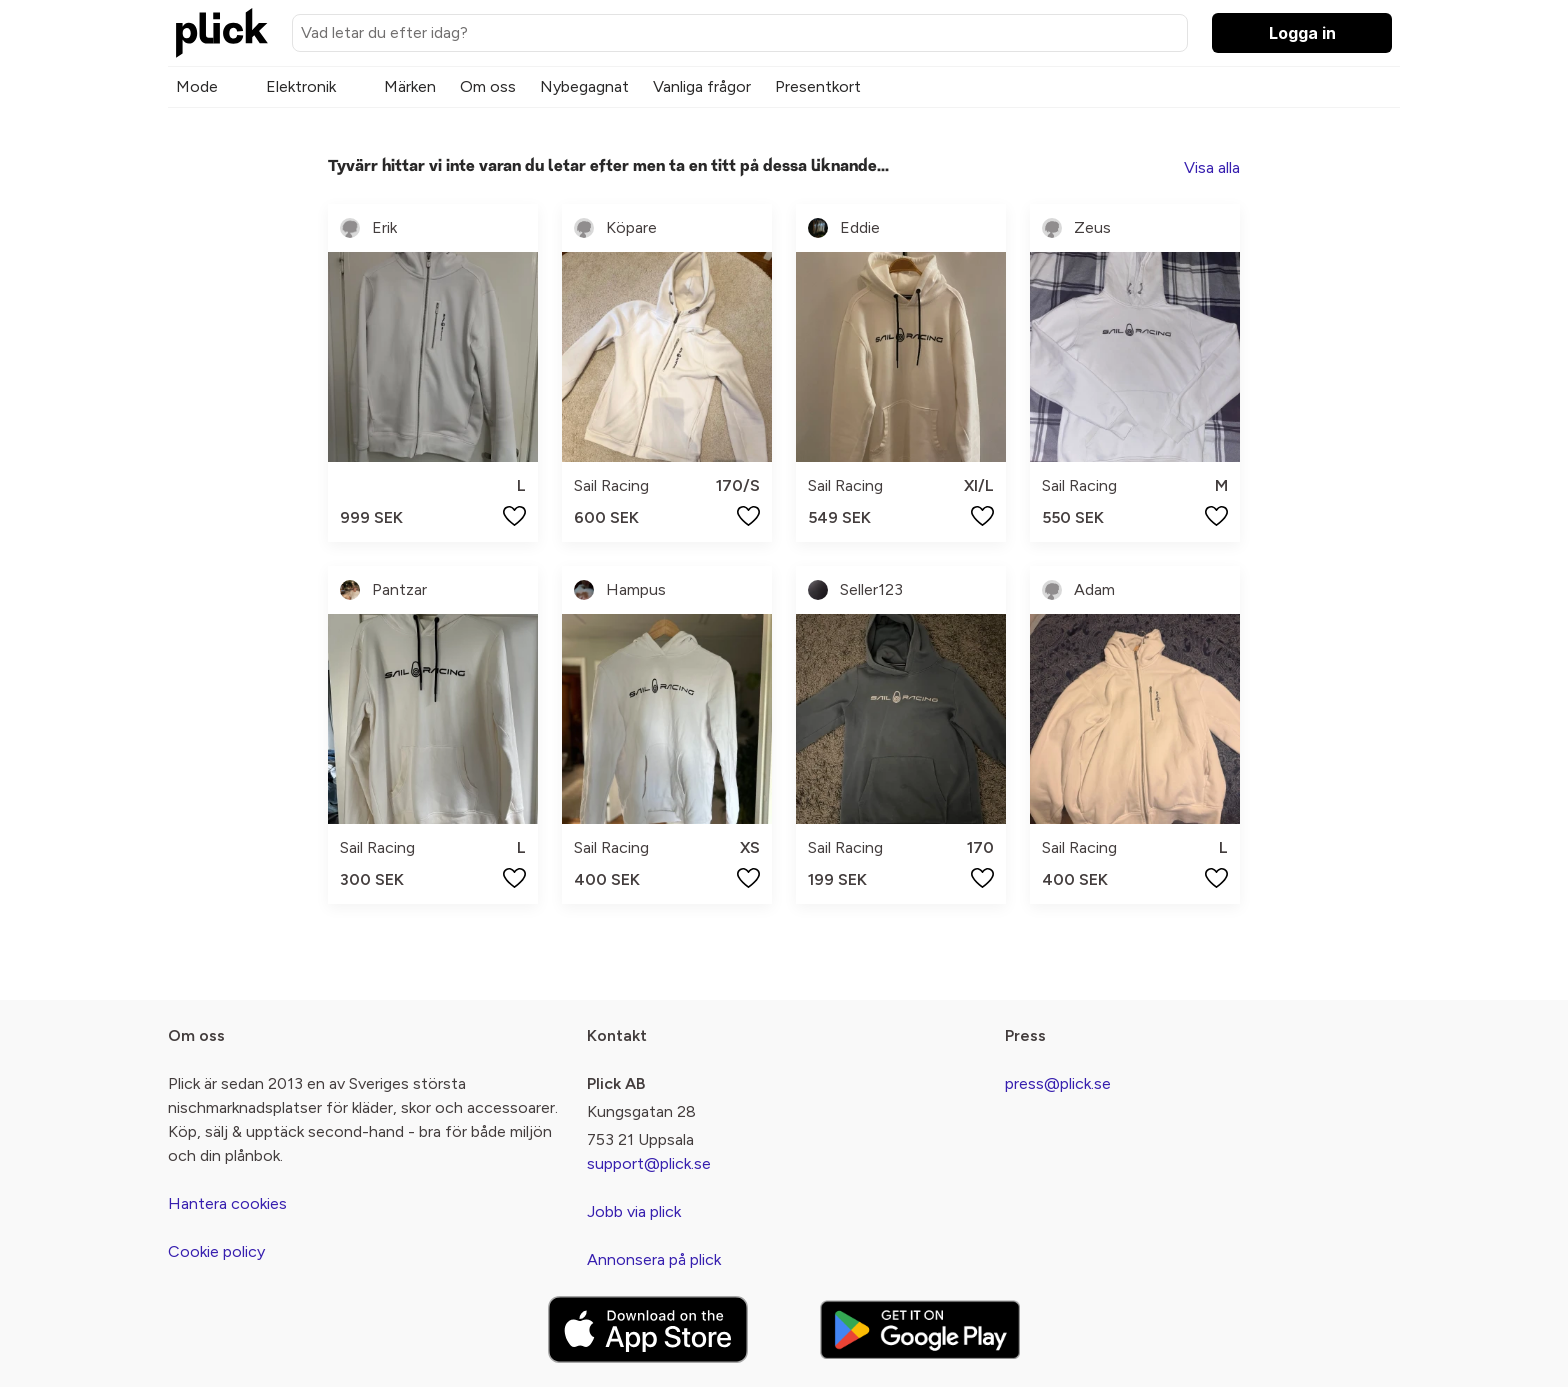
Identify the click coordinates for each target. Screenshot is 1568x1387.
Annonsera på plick (654, 1259)
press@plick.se (1058, 1083)
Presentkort (818, 86)
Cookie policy (216, 1251)
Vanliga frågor (702, 86)
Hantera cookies (227, 1203)
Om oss (488, 86)
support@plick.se (649, 1163)
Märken (410, 86)
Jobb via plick (634, 1211)
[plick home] (222, 33)
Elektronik (301, 86)
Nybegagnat (584, 86)
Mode (197, 86)
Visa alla (1212, 167)
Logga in (1302, 33)
